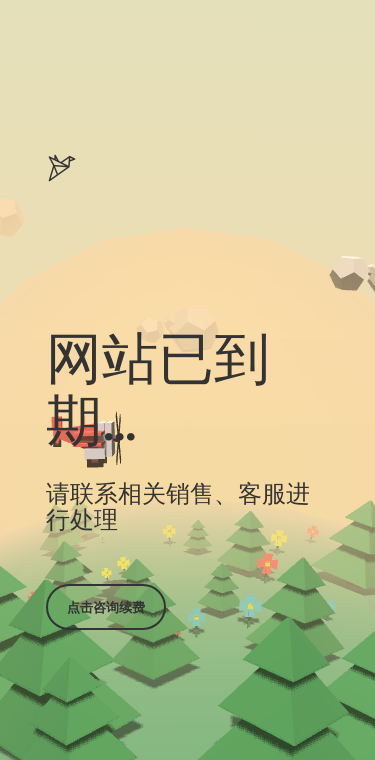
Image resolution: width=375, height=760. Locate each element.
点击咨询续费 (106, 607)
